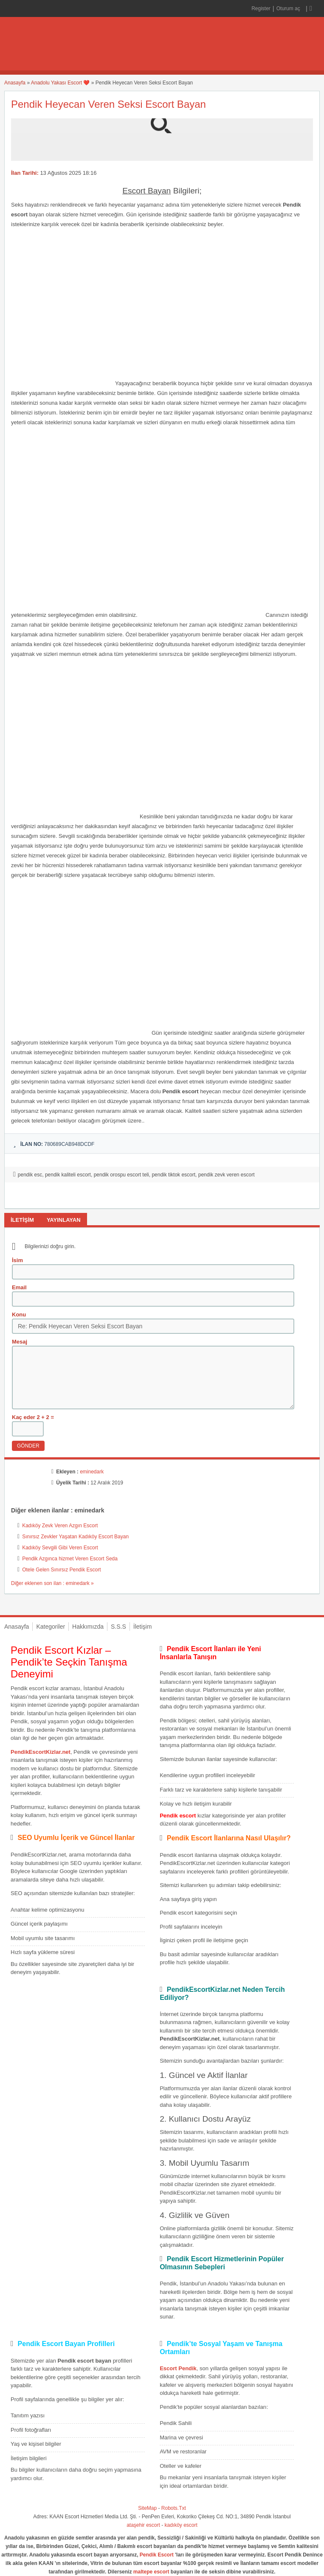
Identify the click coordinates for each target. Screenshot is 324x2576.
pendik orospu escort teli (121, 1175)
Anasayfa (14, 83)
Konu (19, 1314)
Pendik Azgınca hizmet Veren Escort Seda (70, 1559)
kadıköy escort (181, 2525)
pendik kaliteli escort (68, 1175)
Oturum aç (288, 8)
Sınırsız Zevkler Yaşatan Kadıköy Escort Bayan (75, 1537)
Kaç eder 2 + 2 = (33, 1417)
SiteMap (147, 2508)
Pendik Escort (157, 2555)
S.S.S (118, 1626)
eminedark (92, 1472)
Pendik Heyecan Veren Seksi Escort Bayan (108, 104)
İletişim (142, 1626)
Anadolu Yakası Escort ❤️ (60, 83)
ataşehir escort (143, 2525)
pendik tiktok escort (173, 1175)
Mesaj (19, 1341)
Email (19, 1287)
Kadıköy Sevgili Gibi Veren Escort (60, 1548)
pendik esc (30, 1175)
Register (260, 8)
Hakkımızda (88, 1626)
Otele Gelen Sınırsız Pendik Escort (61, 1570)
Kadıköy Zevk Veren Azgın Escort (60, 1526)
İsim (17, 1260)
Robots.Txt (173, 2508)
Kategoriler (50, 1626)
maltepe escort (151, 2572)
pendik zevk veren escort (226, 1175)
